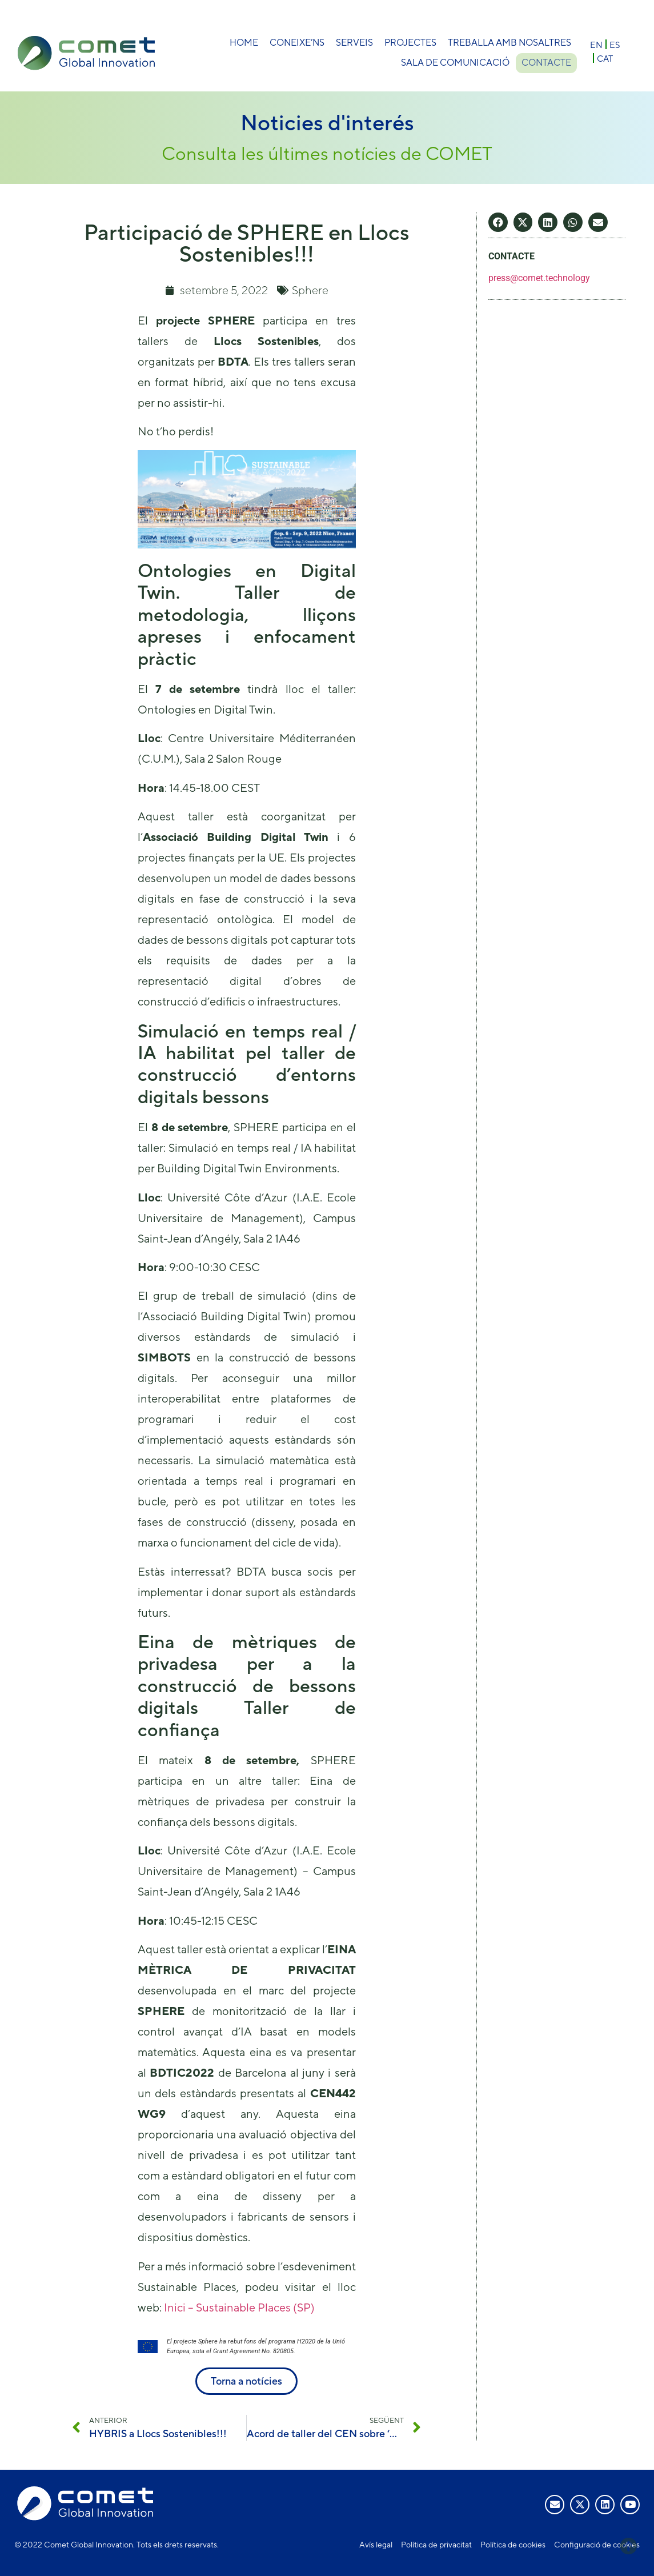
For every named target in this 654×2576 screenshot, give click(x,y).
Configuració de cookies (597, 2544)
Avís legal (375, 2544)
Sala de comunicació (453, 62)
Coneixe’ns (297, 42)
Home (244, 42)
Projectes (410, 42)
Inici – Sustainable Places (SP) (239, 2307)
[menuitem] (596, 44)
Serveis (354, 42)
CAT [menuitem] (605, 58)
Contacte (546, 62)
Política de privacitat (436, 2544)
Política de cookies (512, 2544)
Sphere (310, 290)
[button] (498, 222)
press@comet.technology (539, 278)
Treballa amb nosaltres (509, 42)
